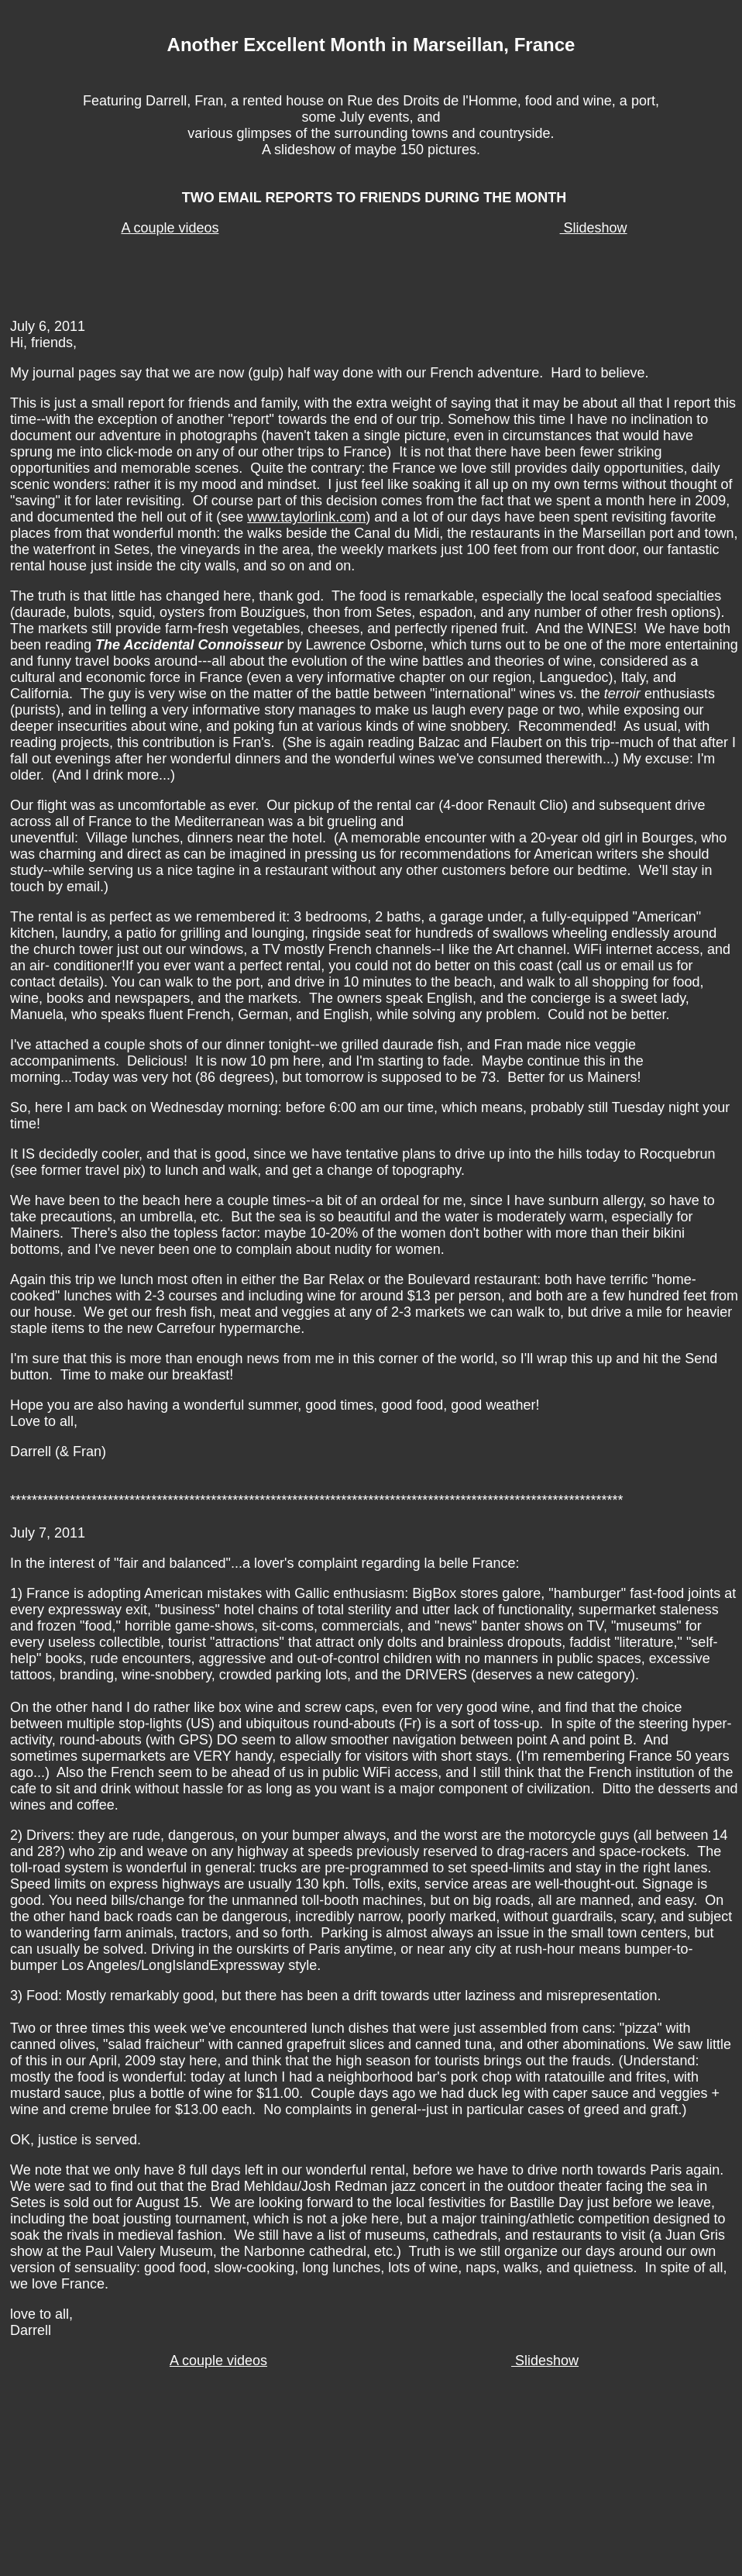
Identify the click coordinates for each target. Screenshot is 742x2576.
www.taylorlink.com (306, 517)
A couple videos (169, 228)
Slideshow (593, 228)
